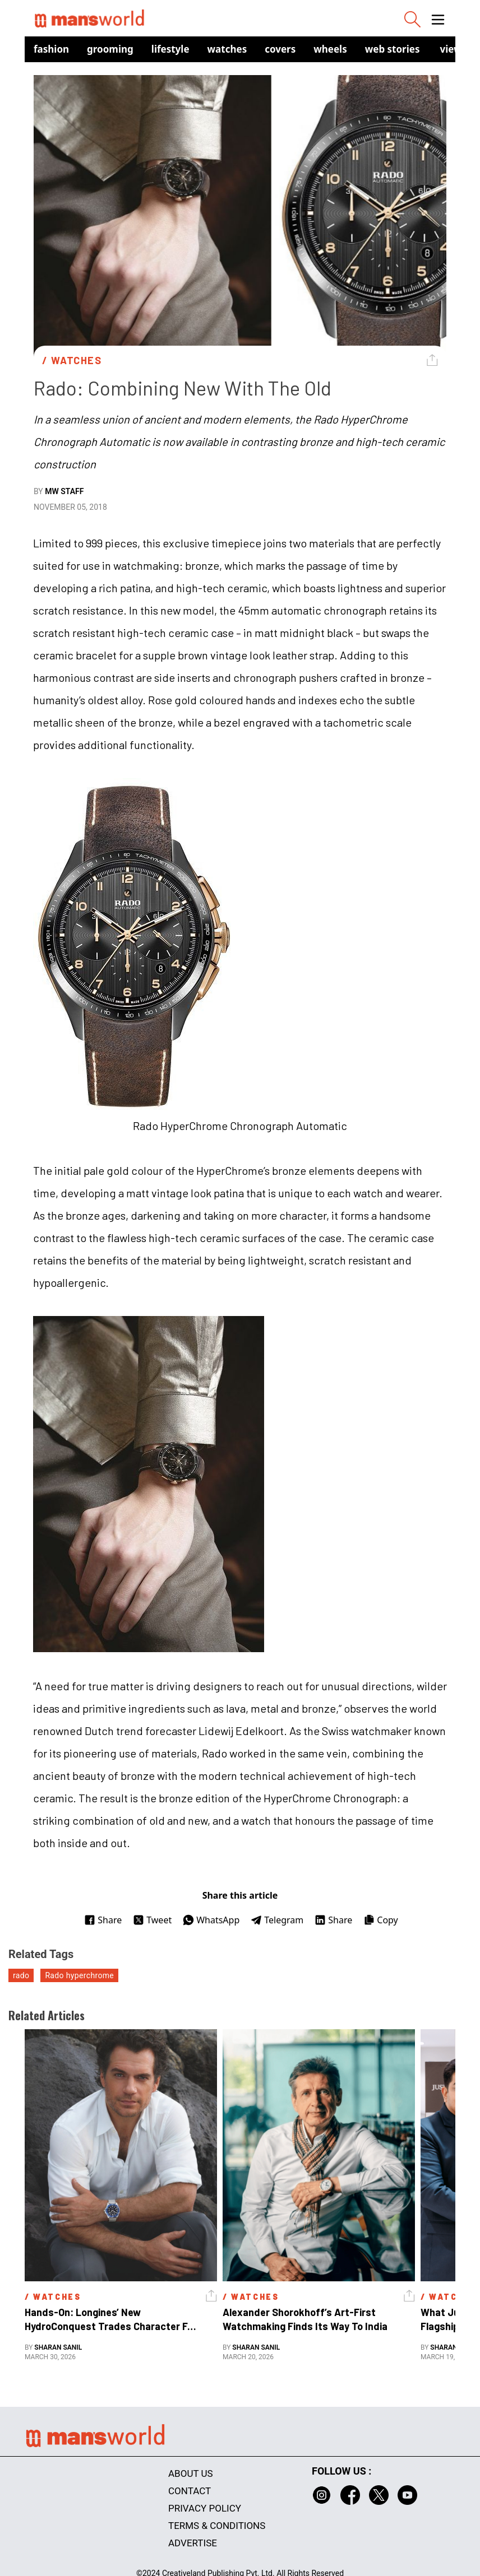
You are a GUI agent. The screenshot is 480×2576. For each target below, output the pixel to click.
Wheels (330, 49)
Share (103, 1920)
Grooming (110, 49)
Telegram (277, 1920)
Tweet (152, 1920)
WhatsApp (211, 1920)
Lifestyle (170, 49)
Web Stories (392, 49)
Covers (280, 49)
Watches (227, 49)
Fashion (51, 49)
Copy (380, 1920)
